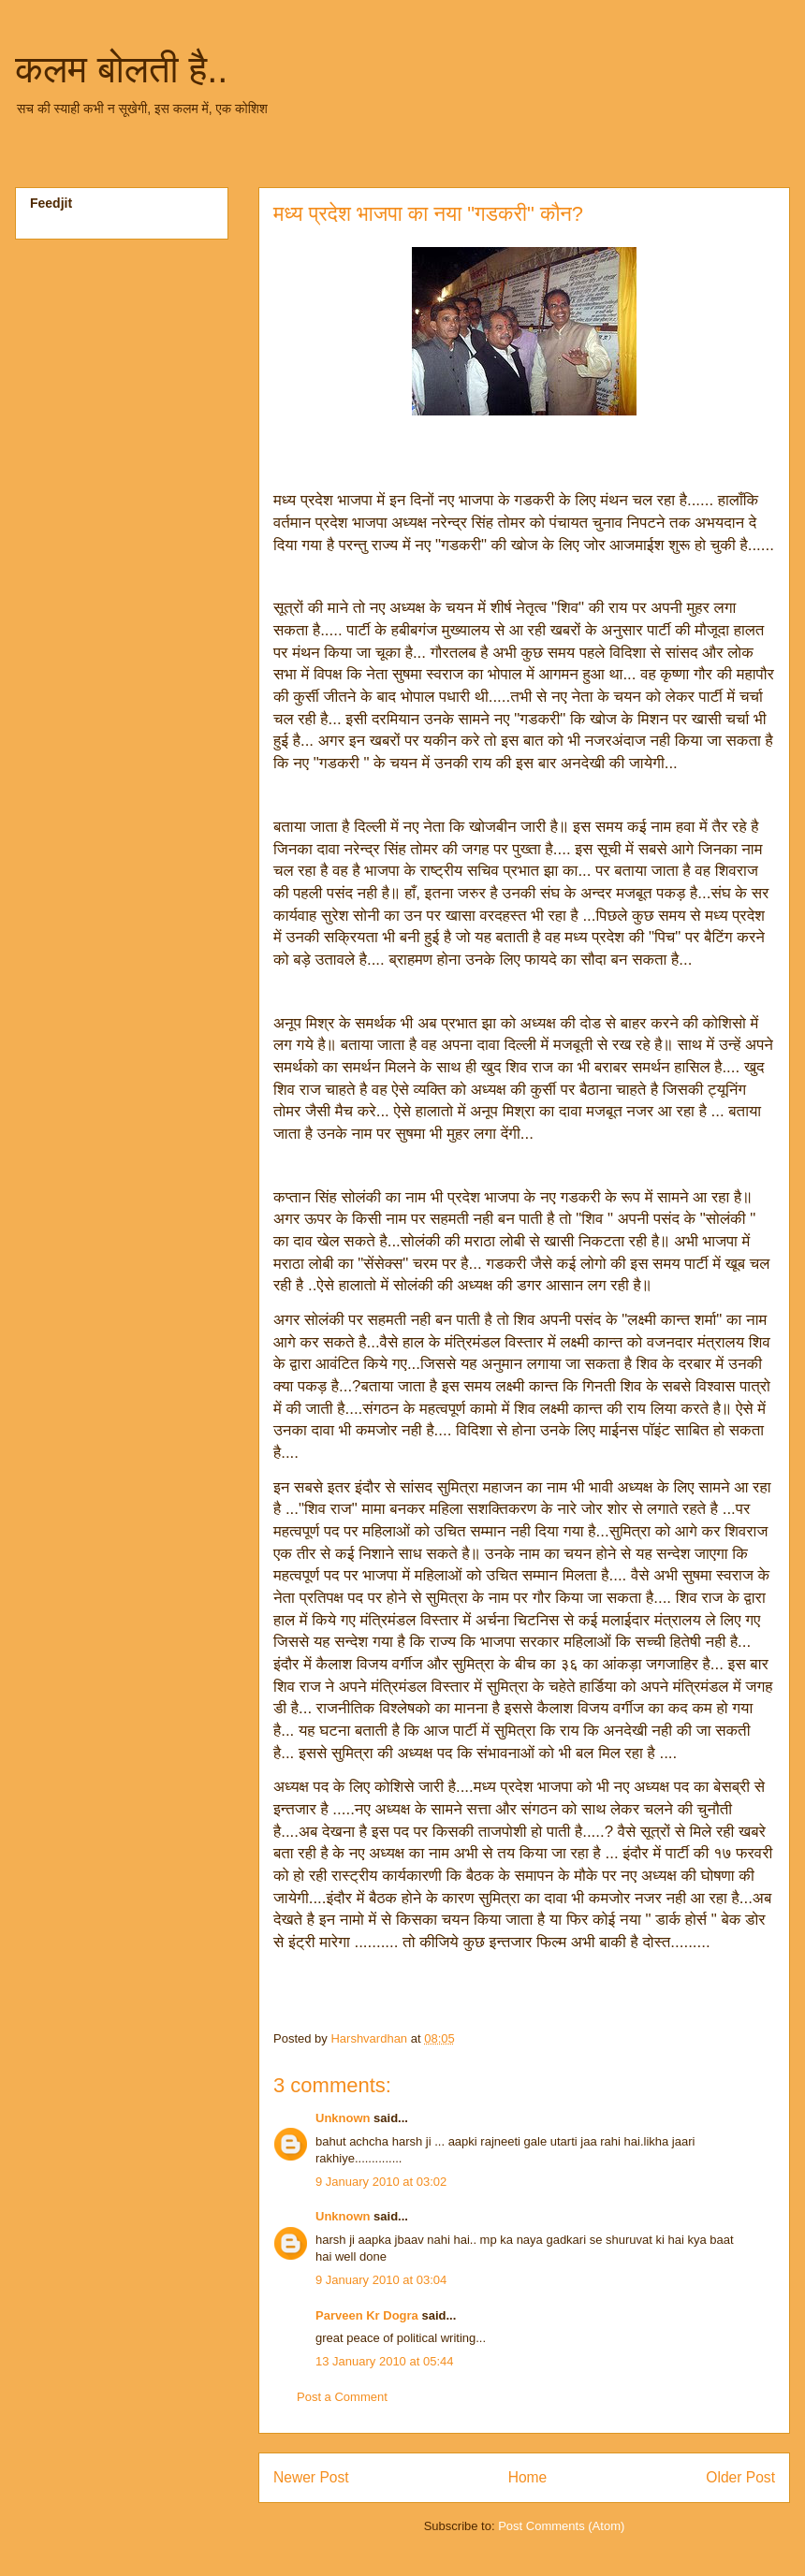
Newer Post (311, 2477)
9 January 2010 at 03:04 (380, 2280)
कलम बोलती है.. (121, 69)
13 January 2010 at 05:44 (384, 2361)
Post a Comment (342, 2397)
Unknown (343, 2118)
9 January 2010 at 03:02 (380, 2182)
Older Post (740, 2477)
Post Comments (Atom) (561, 2526)
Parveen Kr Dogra (366, 2315)
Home (528, 2477)
